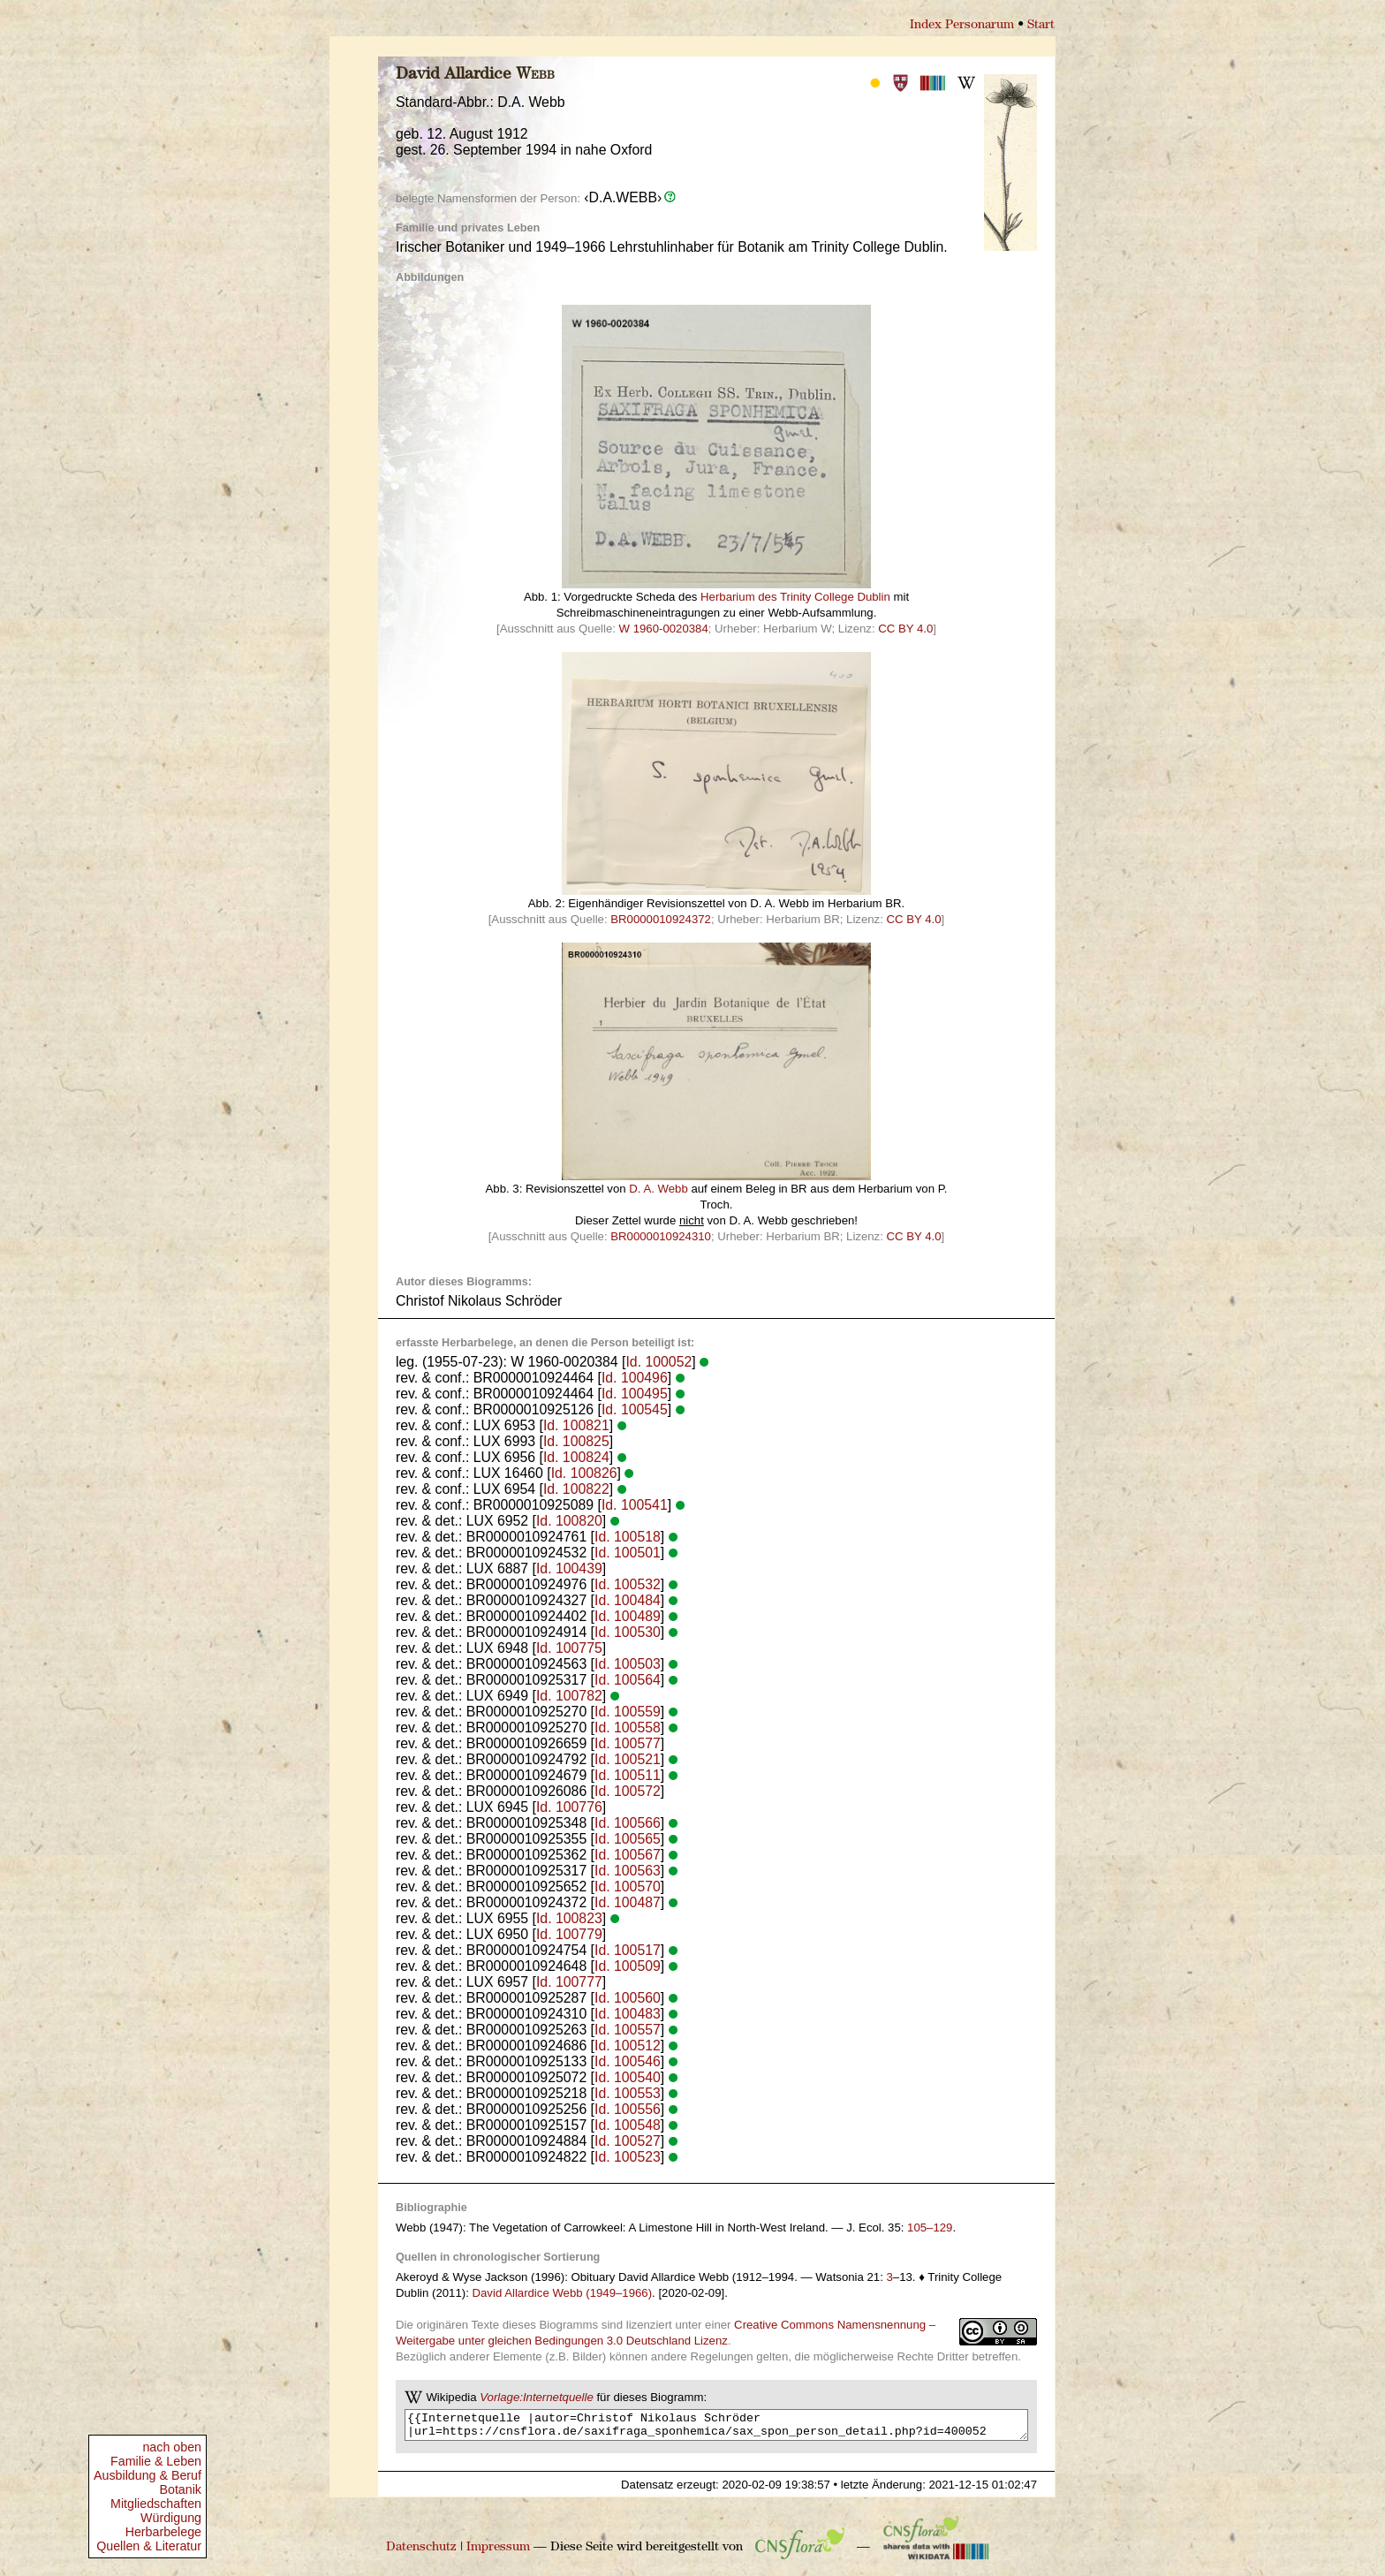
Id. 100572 (627, 1791)
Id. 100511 (627, 1775)
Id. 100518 (627, 1536)
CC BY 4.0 (905, 628)
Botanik (180, 2489)
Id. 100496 (635, 1377)
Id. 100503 (627, 1663)
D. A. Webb (658, 1188)
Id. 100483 (627, 2013)
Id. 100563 (627, 1870)
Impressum (498, 2552)
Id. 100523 (627, 2156)
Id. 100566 (627, 1822)
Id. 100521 (627, 1759)
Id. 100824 (576, 1457)
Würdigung (170, 2518)
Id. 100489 (627, 1616)
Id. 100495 (635, 1393)
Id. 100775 (569, 1647)
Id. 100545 (635, 1409)
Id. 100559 (627, 1711)
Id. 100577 (627, 1743)
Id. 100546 (627, 2061)
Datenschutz (421, 2552)
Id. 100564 (627, 1679)
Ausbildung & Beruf (147, 2475)
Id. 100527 (627, 2140)
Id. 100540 (627, 2077)
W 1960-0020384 (663, 628)
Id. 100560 (627, 1997)
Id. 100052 (658, 1361)
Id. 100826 (584, 1473)
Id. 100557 (627, 2029)
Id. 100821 (576, 1425)
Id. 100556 (627, 2109)
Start (1041, 25)
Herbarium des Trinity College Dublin (795, 596)
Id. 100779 (569, 1934)
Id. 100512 (627, 2045)
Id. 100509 (627, 1966)
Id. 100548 (627, 2125)
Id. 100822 (576, 1488)
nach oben (171, 2447)
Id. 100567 (627, 1854)
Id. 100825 (576, 1441)
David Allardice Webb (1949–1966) (563, 2292)
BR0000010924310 (660, 1236)
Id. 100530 (627, 1632)
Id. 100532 (627, 1584)
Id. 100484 (627, 1600)
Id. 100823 (569, 1918)
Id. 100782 (569, 1695)
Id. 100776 (569, 1807)
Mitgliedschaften (155, 2503)
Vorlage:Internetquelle (537, 2397)
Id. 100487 (627, 1902)
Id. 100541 (635, 1504)
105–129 (929, 2227)
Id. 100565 (627, 1838)
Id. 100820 (569, 1520)
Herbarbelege (163, 2532)
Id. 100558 (627, 1727)
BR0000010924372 (660, 919)
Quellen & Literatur (148, 2546)
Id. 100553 (627, 2093)
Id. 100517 (627, 1950)
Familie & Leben (155, 2461)
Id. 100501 (627, 1552)
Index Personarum (962, 25)
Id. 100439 (569, 1568)
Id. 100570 (627, 1886)
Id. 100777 (569, 1981)
